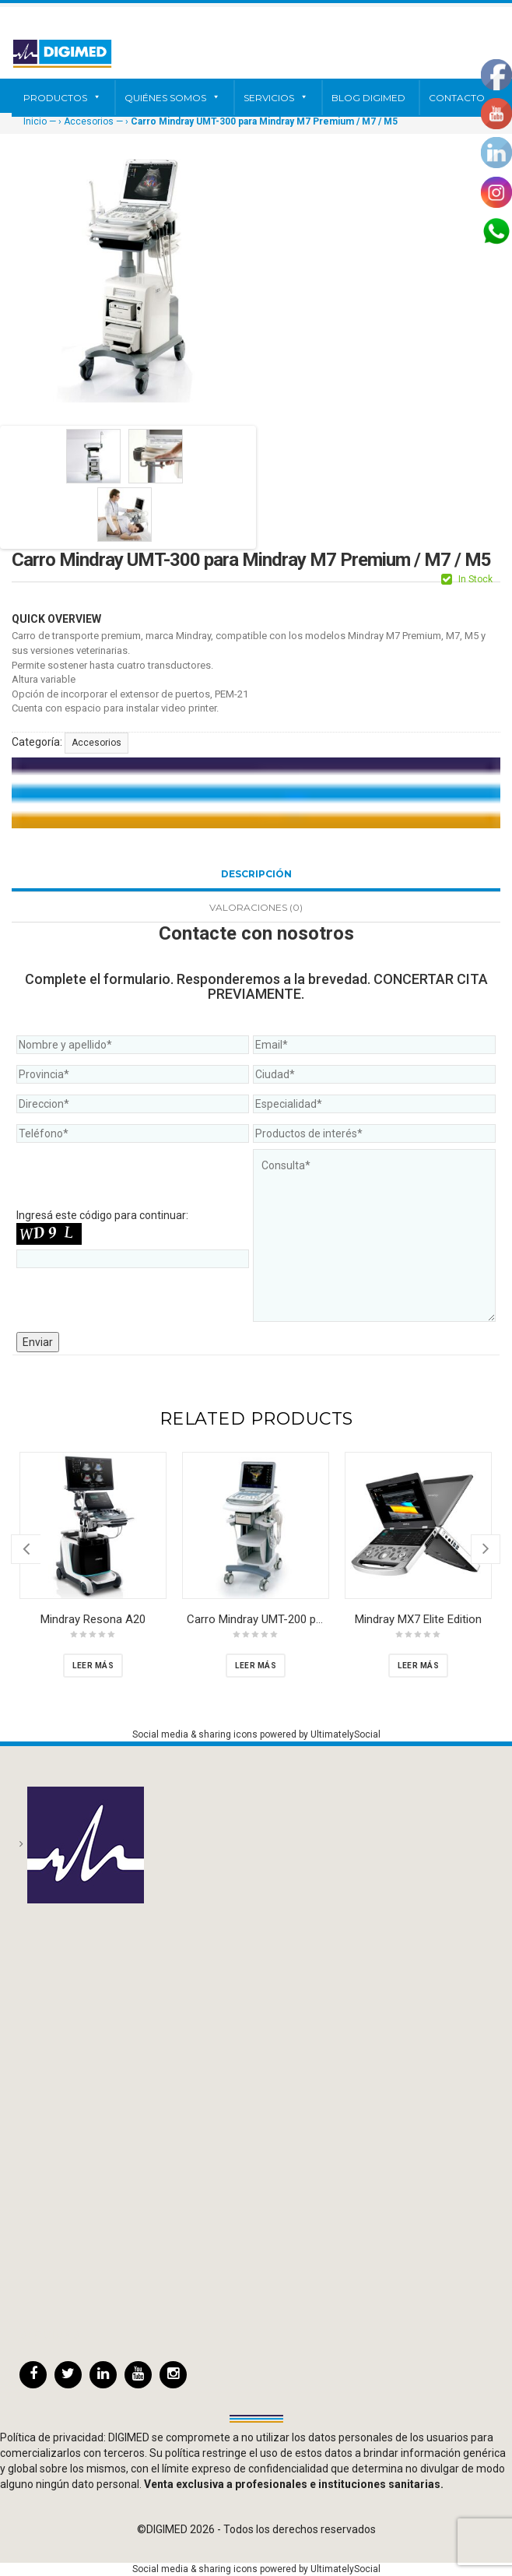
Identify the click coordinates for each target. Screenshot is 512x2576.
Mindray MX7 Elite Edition (418, 1619)
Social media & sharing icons (196, 1734)
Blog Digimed (368, 98)
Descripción (256, 874)
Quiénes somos (172, 98)
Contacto (457, 98)
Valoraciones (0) (256, 907)
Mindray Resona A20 (93, 1619)
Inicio (35, 121)
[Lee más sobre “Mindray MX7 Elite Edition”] (418, 1665)
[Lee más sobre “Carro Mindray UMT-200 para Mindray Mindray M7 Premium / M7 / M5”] (256, 1665)
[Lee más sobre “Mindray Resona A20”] (93, 1665)
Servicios (276, 98)
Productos (62, 98)
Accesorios (89, 121)
